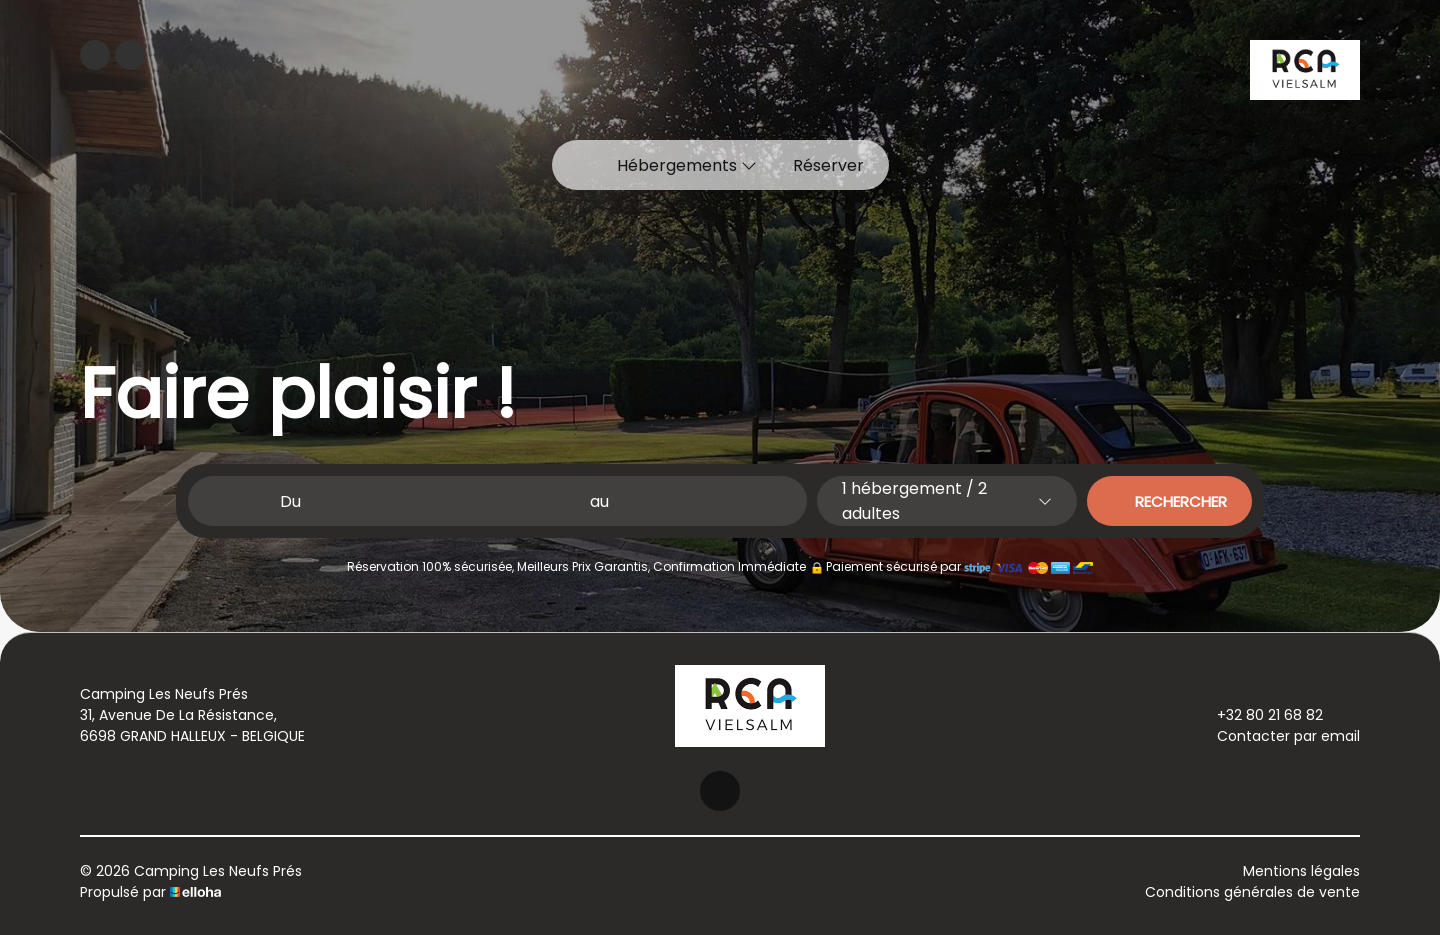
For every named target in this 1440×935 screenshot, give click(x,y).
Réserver (828, 165)
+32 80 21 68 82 (1258, 715)
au (599, 501)
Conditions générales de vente (1252, 892)
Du (290, 501)
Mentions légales (1301, 871)
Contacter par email (1277, 736)
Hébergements (687, 165)
